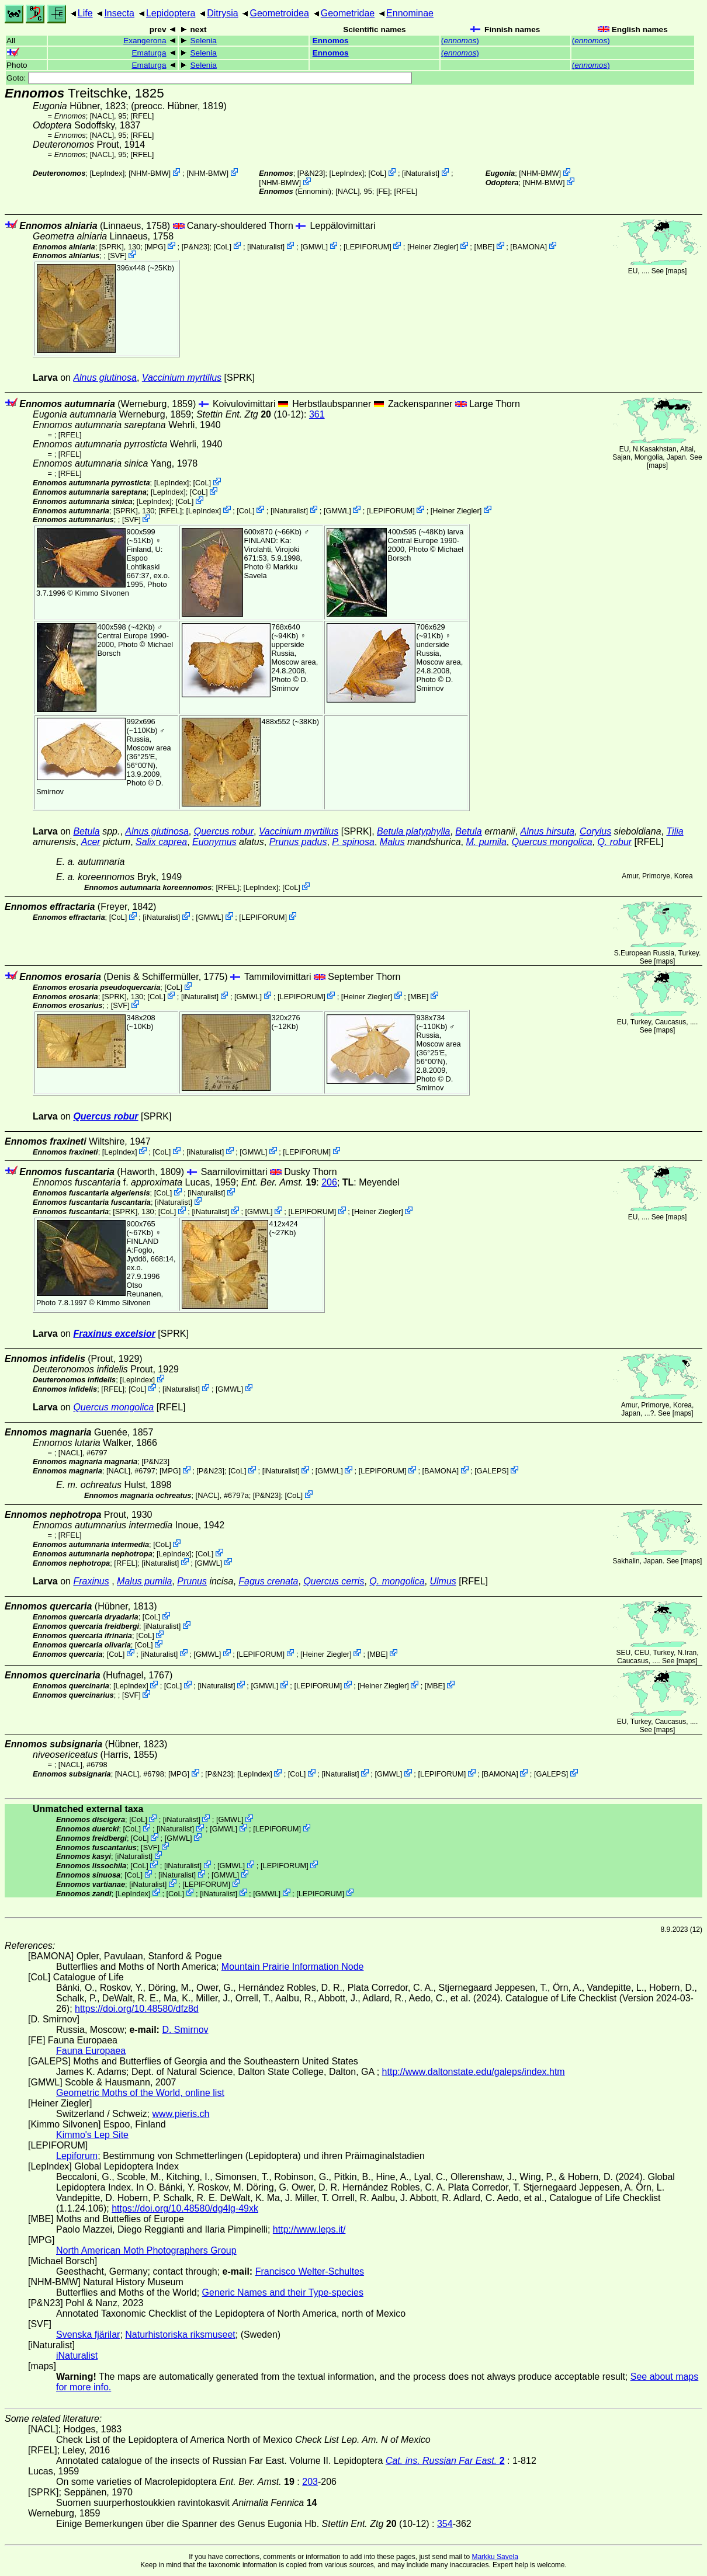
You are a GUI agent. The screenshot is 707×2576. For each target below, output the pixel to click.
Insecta (119, 13)
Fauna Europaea (91, 2051)
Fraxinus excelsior (114, 1334)
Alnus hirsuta (548, 831)
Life (85, 13)
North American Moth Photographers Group (146, 2250)
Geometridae (348, 13)
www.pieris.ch (181, 2114)
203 (310, 2482)
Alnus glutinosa (105, 378)
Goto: (209, 78)
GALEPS (492, 1470)
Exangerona (144, 40)
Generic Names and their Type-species (282, 2292)
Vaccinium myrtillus (181, 378)
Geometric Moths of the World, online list (140, 2093)
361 (317, 414)
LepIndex (107, 173)
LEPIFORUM (368, 246)
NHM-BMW (150, 173)
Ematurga (149, 52)
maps (676, 271)
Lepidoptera (171, 13)
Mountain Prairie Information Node (292, 1967)
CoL (377, 173)
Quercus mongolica (552, 842)
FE (382, 191)
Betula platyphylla (413, 831)
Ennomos (331, 40)
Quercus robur (224, 831)
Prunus (192, 1581)
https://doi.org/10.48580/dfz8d (137, 2009)
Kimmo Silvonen (102, 593)
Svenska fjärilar (88, 2334)
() (460, 40)
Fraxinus (91, 1581)
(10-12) (250, 414)
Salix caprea (161, 842)
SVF (117, 255)
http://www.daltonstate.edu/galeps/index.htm (473, 2072)
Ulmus (442, 1581)
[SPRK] (111, 246)
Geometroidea (279, 13)
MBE (484, 246)
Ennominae (410, 13)
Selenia (203, 40)
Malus (392, 842)
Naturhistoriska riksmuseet (180, 2334)
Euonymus (214, 842)
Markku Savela (495, 2557)
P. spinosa (353, 842)
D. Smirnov (290, 684)
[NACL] (102, 116)
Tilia (674, 831)
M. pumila (486, 842)
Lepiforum (77, 2156)
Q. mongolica (396, 1581)
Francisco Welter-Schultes (309, 2271)
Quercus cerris (333, 1581)
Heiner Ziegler (433, 246)
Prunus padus (298, 842)
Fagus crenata (268, 1581)
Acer (90, 842)
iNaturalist (421, 173)
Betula (86, 831)
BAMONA (528, 246)
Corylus (595, 831)
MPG (155, 246)
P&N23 (311, 173)
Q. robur (614, 842)
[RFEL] (142, 116)
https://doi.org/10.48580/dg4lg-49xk (185, 2208)
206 (329, 1182)
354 (445, 2524)
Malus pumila (144, 1581)
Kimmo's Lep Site (92, 2135)
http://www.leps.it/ (309, 2229)
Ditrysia (222, 13)
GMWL (314, 246)
